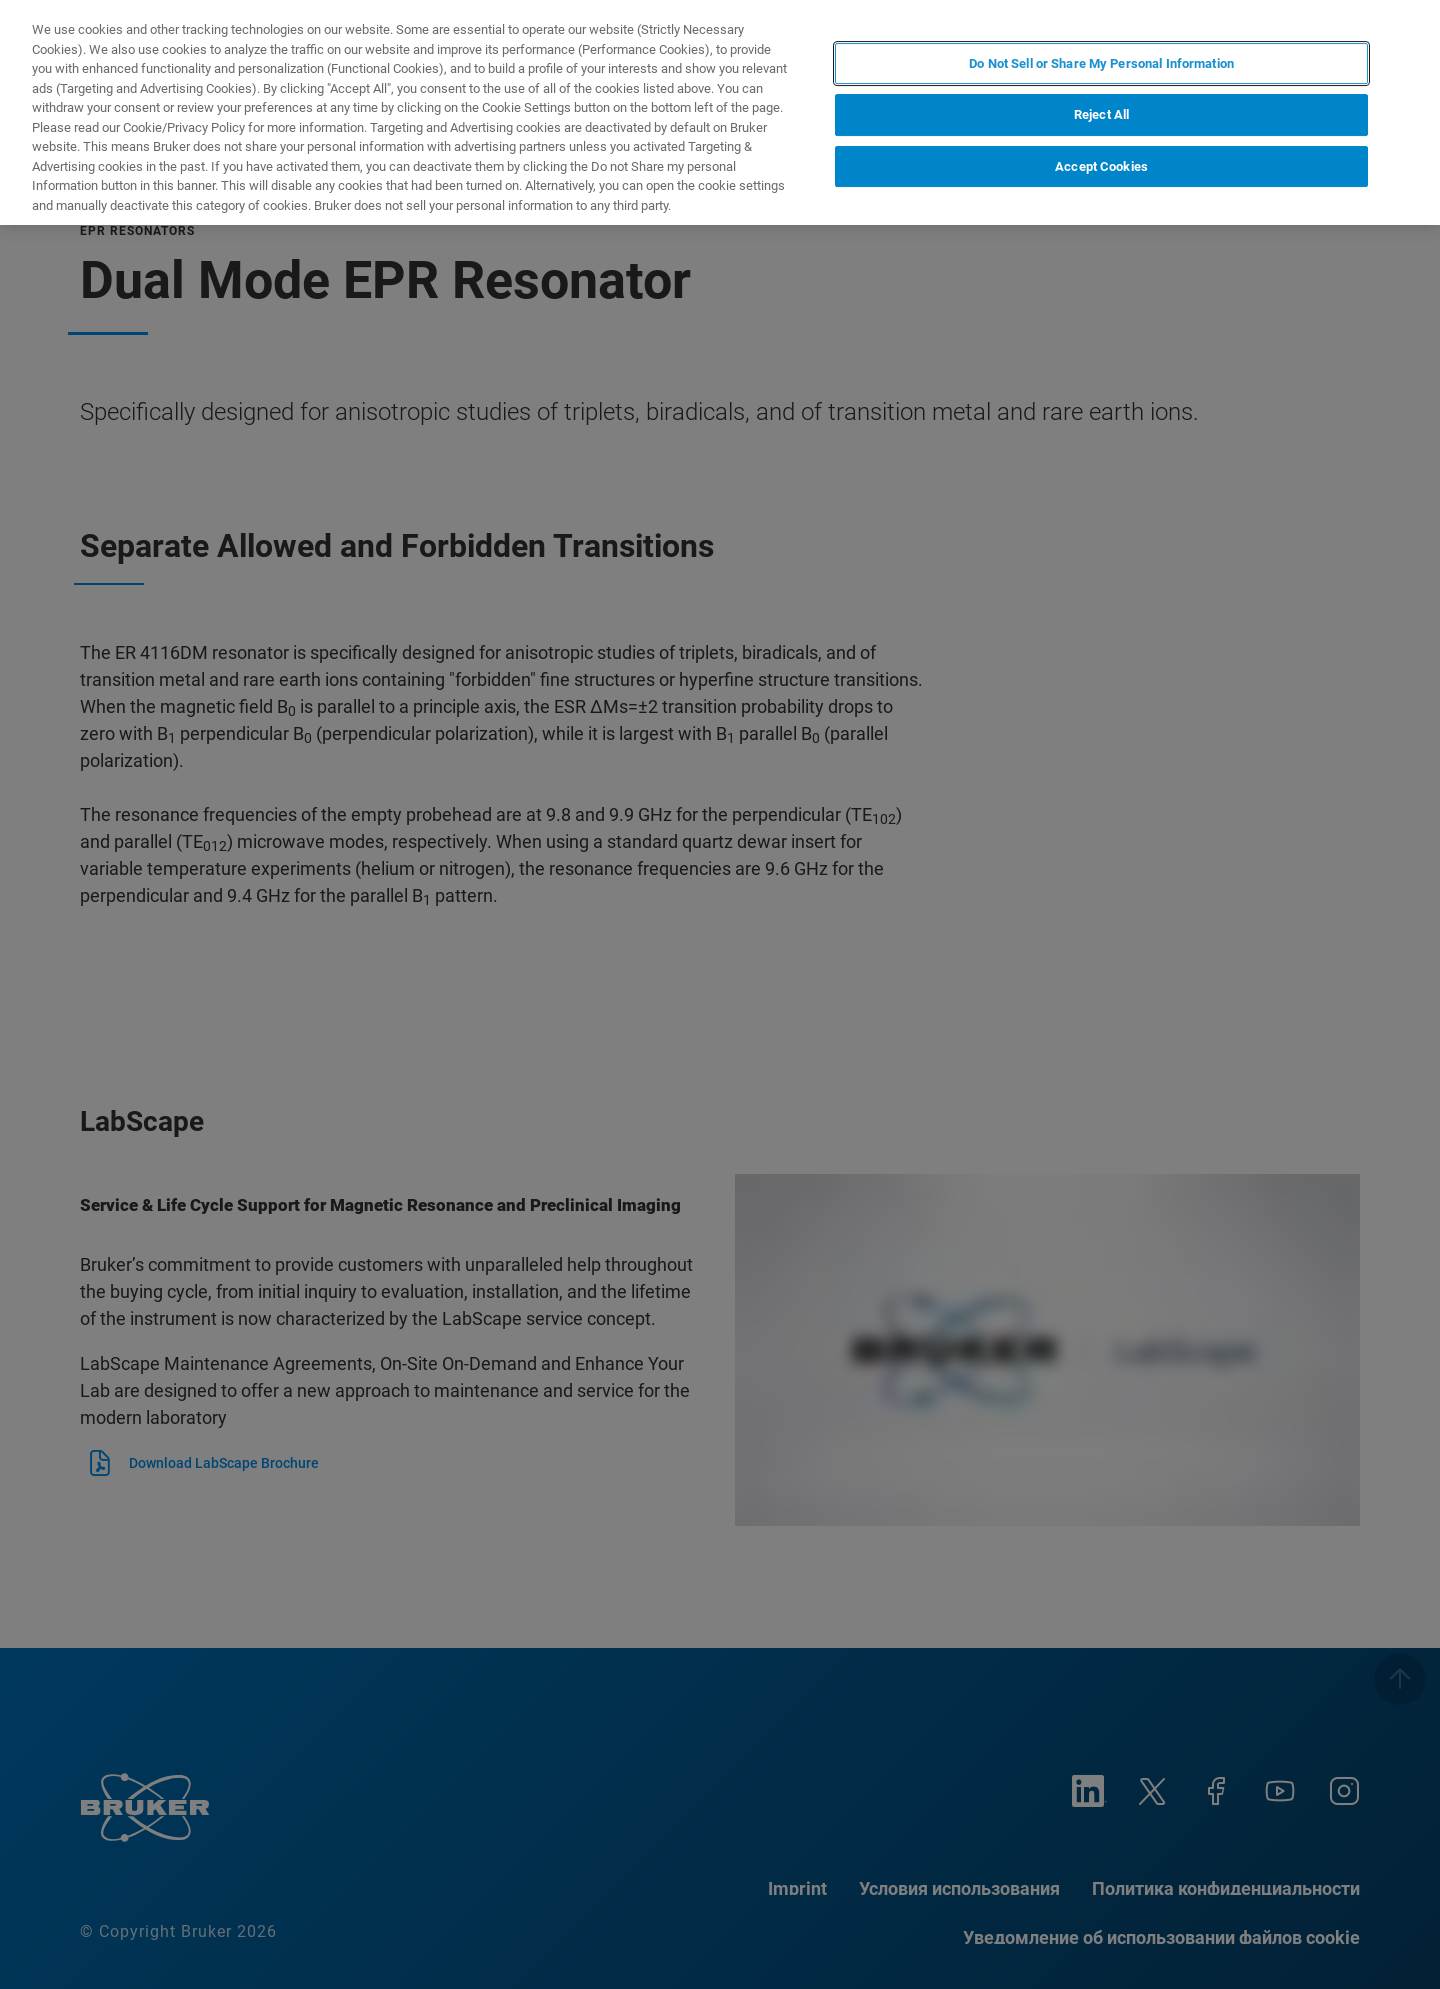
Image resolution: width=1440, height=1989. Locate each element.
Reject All (1101, 114)
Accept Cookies (1101, 166)
